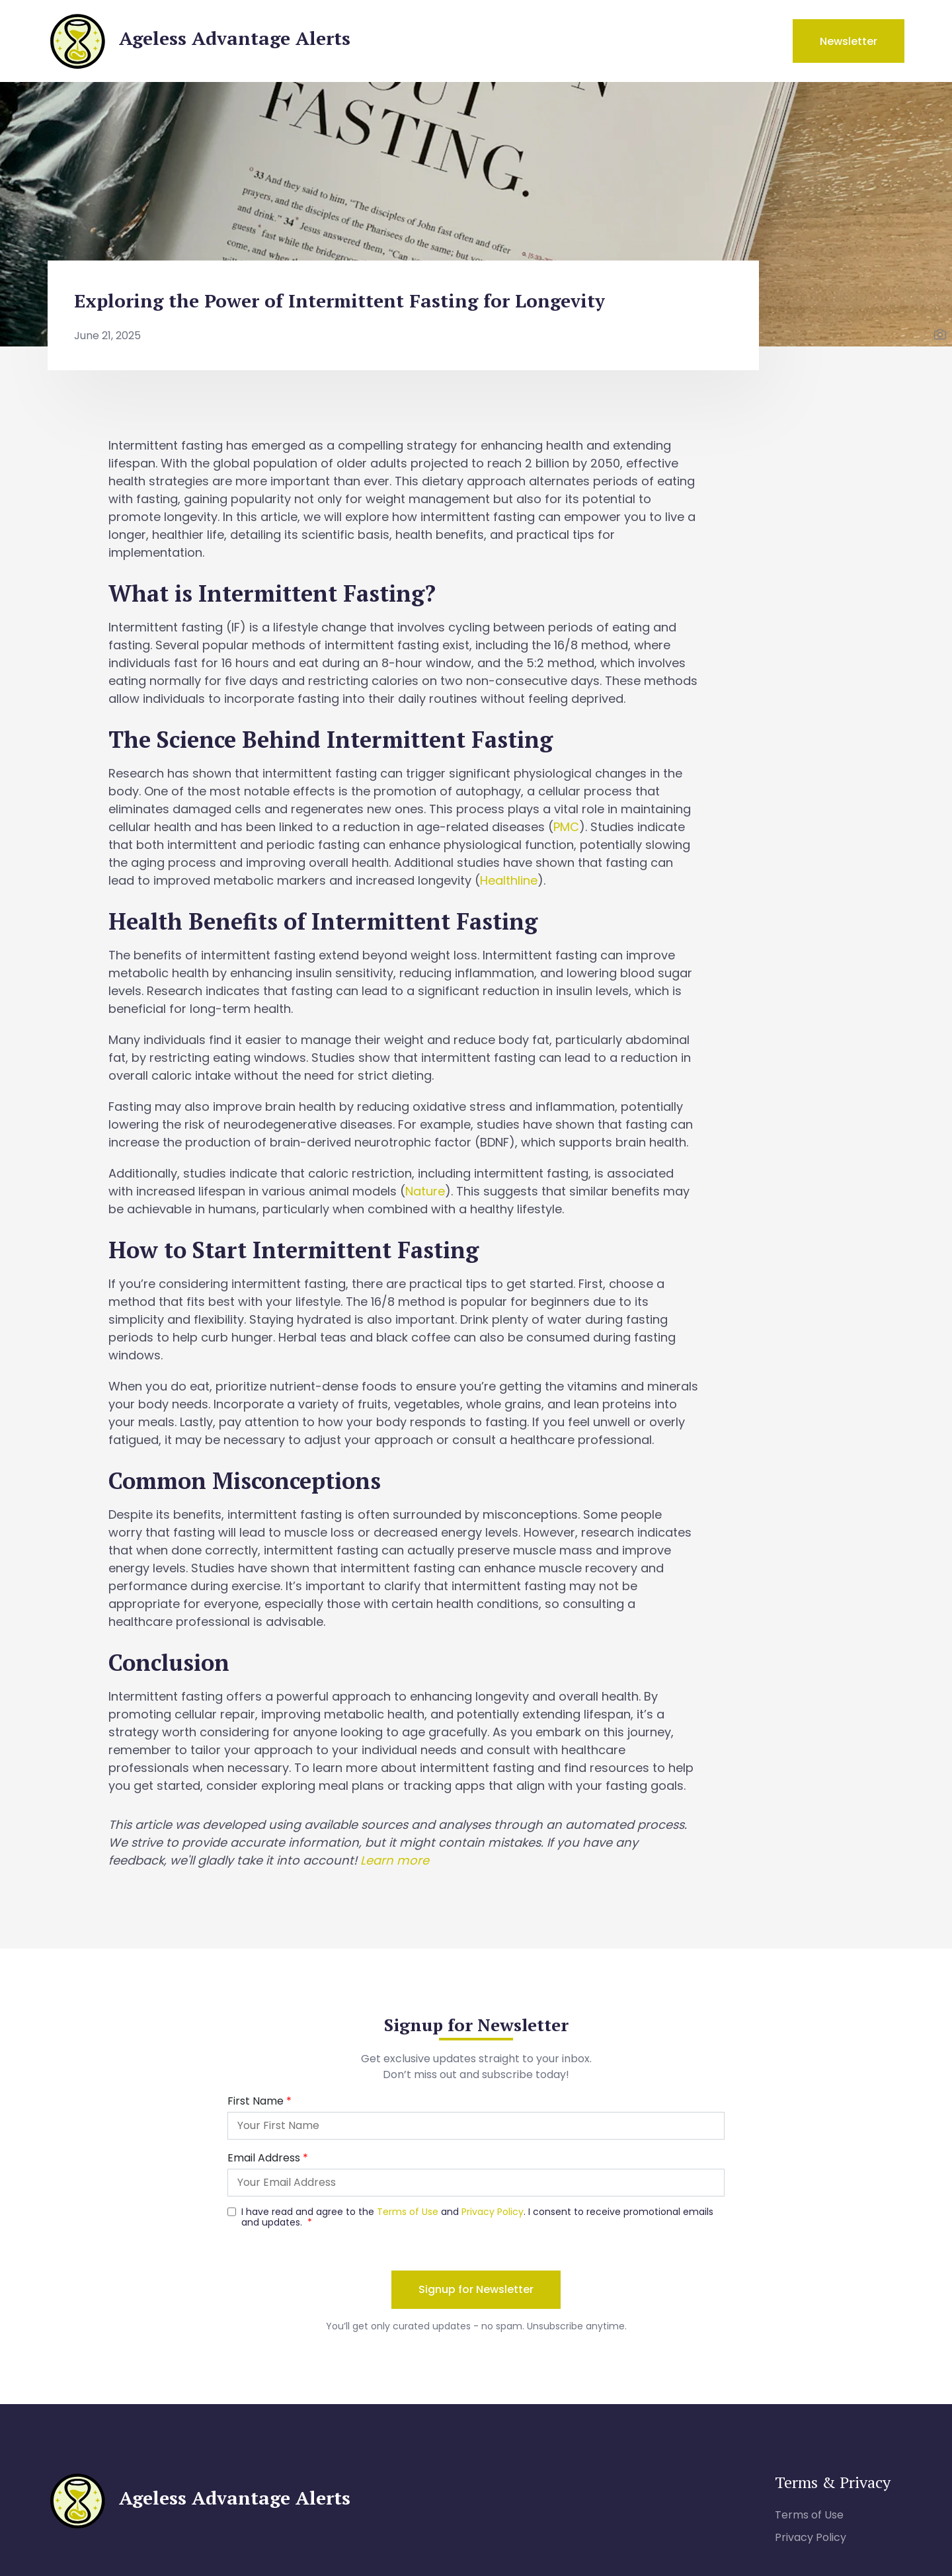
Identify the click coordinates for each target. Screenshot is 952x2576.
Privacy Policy (810, 2537)
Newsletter (848, 41)
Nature (425, 1191)
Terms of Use (809, 2514)
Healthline (508, 880)
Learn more (394, 1860)
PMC (566, 827)
